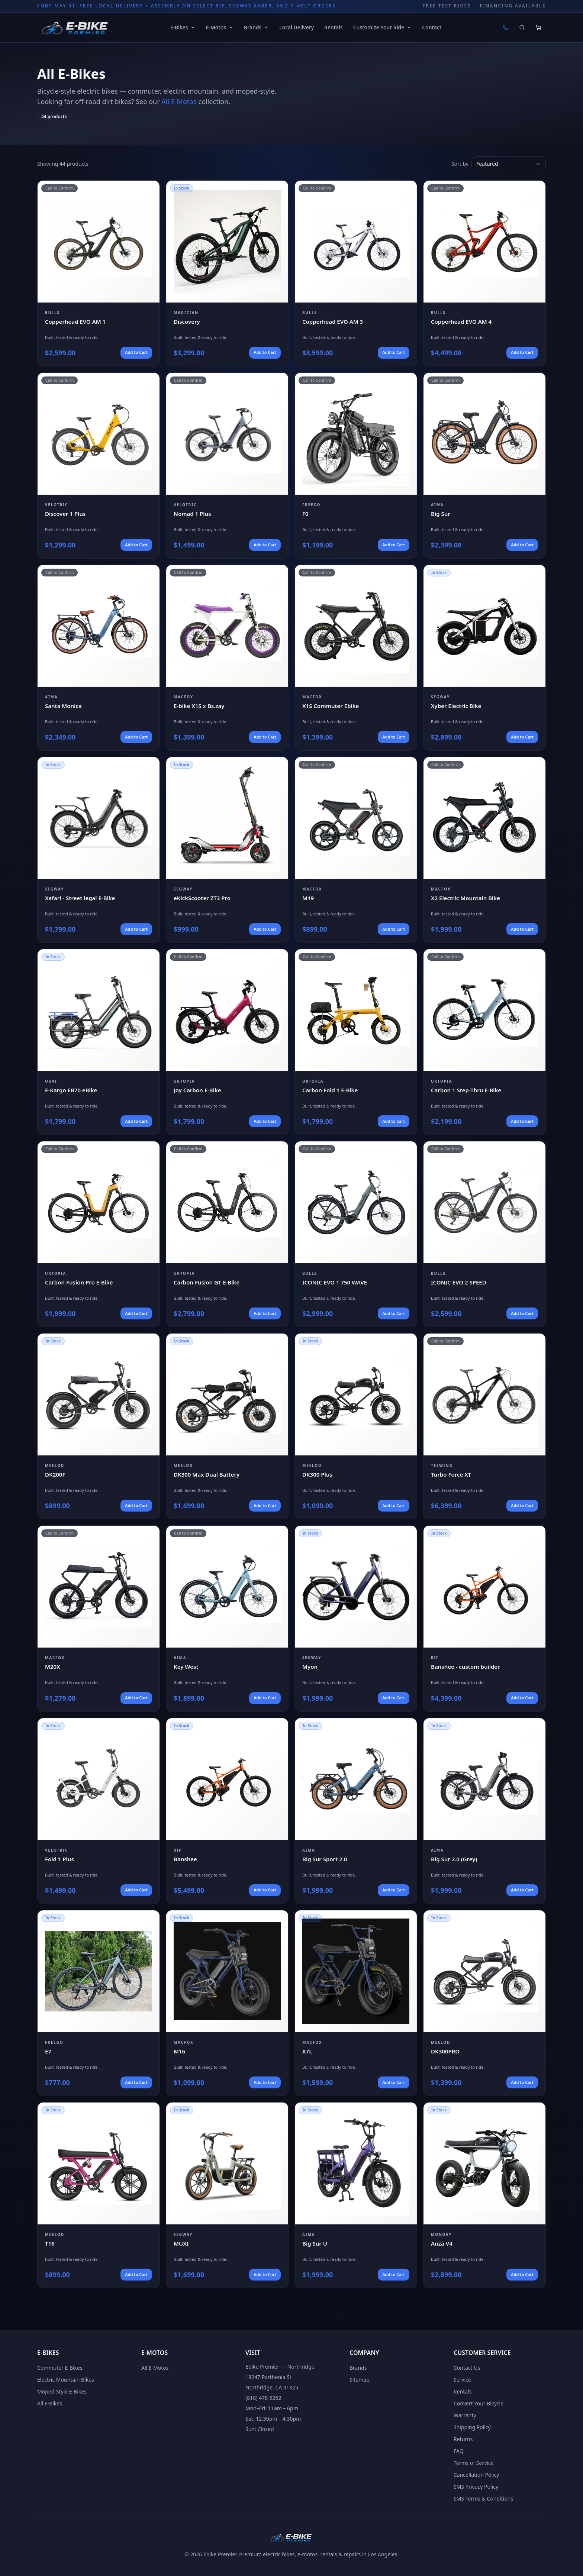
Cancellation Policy (476, 2474)
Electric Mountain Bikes (65, 2379)
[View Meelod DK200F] (98, 1426)
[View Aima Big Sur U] (355, 2195)
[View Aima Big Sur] (484, 465)
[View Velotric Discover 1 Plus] (98, 465)
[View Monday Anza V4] (484, 2195)
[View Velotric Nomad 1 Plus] (227, 465)
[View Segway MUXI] (227, 2195)
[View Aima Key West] (227, 1618)
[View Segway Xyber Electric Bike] (484, 658)
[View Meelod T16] (98, 2195)
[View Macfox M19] (355, 850)
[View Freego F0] (355, 465)
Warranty (465, 2415)
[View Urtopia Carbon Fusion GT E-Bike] (227, 1234)
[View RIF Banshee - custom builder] (484, 1618)
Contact (431, 27)
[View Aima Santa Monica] (98, 658)
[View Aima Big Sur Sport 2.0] (355, 1811)
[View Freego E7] (98, 2003)
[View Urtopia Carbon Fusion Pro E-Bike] (98, 1234)
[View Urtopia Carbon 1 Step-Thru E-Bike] (484, 1042)
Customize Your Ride (382, 27)
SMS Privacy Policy (476, 2486)
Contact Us (467, 2367)
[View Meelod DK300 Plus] (355, 1426)
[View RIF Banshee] (227, 1811)
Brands (256, 27)
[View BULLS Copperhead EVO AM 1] (98, 273)
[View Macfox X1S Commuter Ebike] (355, 658)
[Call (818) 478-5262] (505, 27)
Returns (463, 2439)
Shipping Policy (472, 2427)
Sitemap (360, 2379)
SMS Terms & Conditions (483, 2498)
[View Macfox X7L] (355, 2003)
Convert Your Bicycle (478, 2403)
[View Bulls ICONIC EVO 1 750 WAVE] (355, 1234)
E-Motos (219, 27)
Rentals (333, 27)
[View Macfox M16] (227, 2003)
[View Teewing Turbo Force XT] (484, 1426)
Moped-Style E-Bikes (62, 2391)
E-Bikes (183, 27)
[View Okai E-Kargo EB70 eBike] (98, 1042)
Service (462, 2379)
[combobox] (508, 163)
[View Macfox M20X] (98, 1618)
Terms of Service (474, 2462)
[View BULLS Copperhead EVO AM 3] (355, 273)
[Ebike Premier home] (75, 27)
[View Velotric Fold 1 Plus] (98, 1811)
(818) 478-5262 (263, 2397)
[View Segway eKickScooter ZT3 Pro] (227, 850)
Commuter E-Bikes (60, 2367)
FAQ (459, 2450)
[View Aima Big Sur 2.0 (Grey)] (484, 1811)
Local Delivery (296, 27)
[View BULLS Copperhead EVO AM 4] (484, 273)
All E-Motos (179, 101)
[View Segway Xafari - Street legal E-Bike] (98, 850)
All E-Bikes (49, 2403)
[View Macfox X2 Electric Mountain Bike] (484, 850)
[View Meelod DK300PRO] (484, 2003)
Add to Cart (136, 352)
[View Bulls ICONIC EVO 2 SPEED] (484, 1234)
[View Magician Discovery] (227, 273)
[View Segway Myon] (355, 1618)
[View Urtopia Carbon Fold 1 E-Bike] (355, 1042)
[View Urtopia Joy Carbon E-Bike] (227, 1042)
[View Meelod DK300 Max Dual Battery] (227, 1426)
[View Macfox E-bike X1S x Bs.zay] (227, 658)
